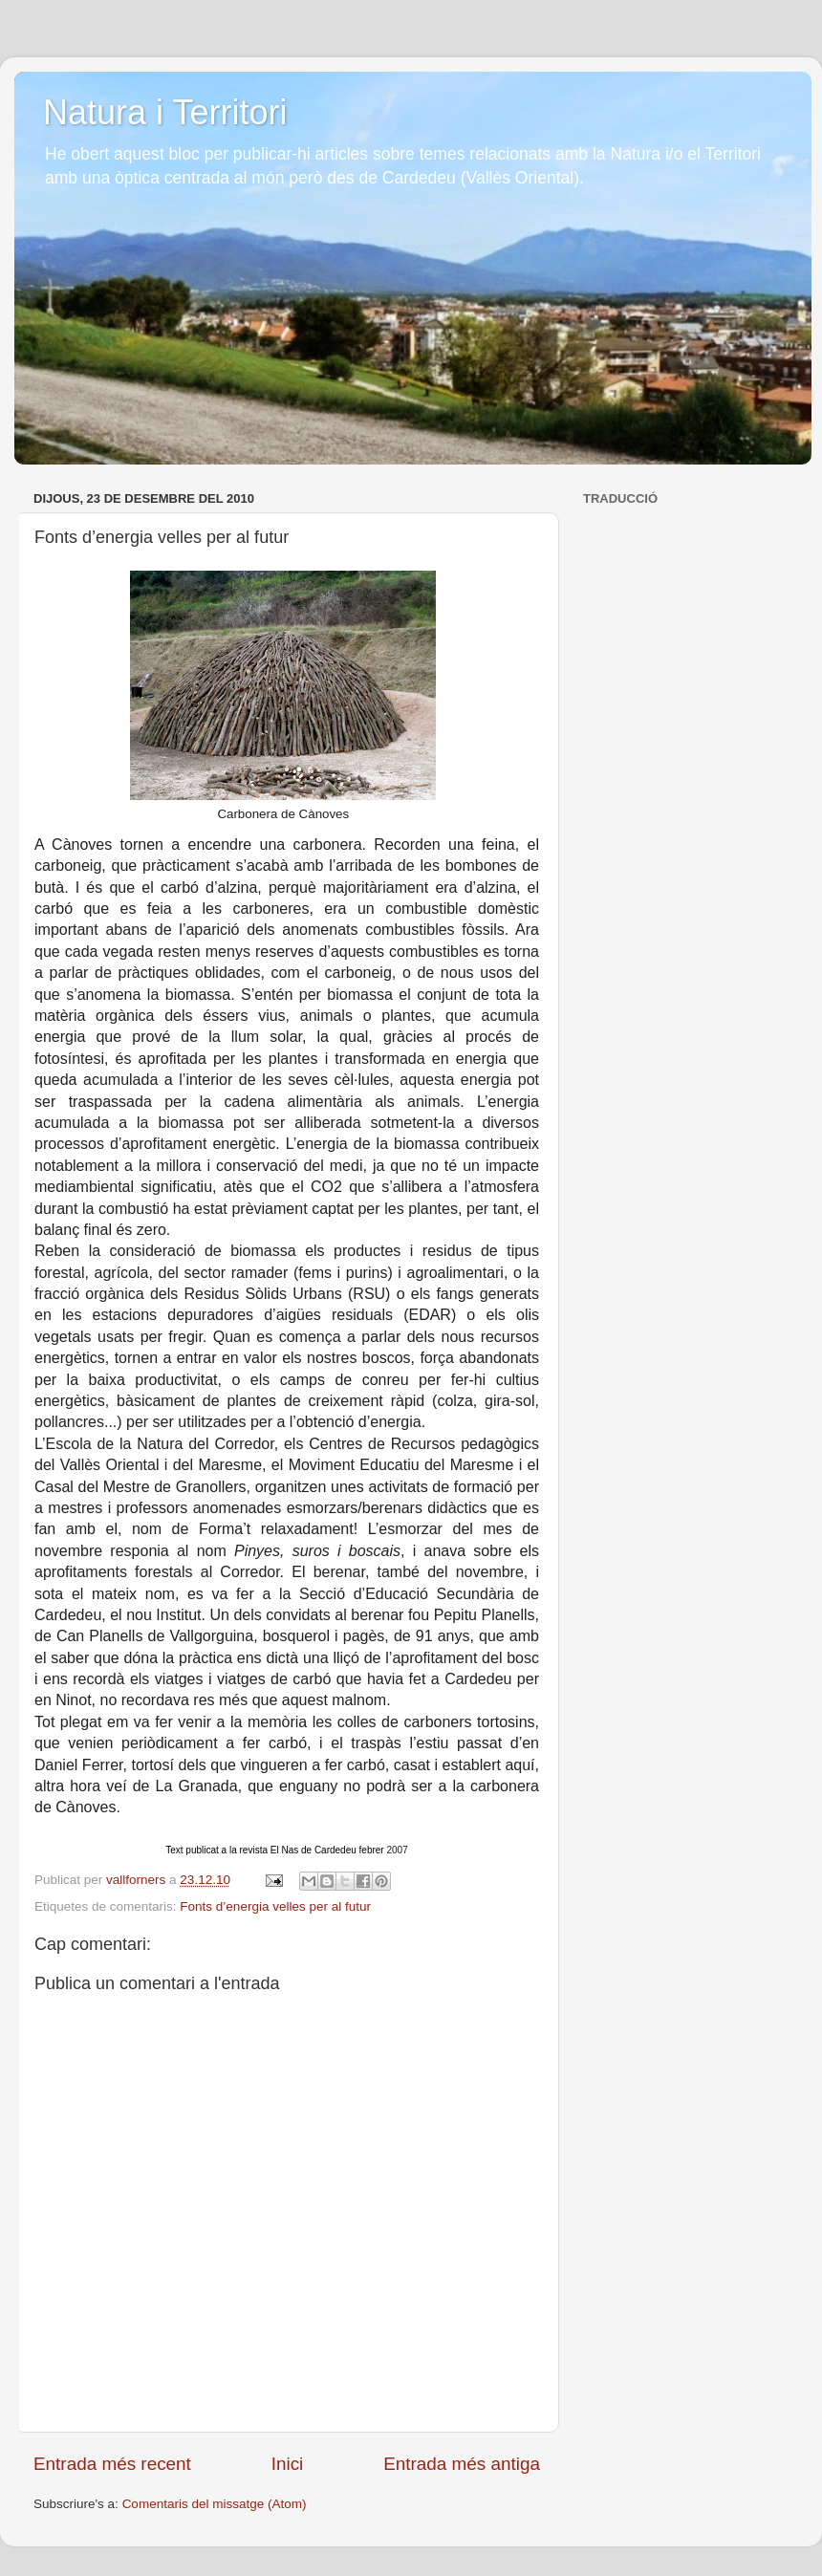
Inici (287, 2464)
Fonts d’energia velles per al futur (275, 1906)
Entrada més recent (112, 2464)
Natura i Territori (165, 112)
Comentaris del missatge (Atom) (214, 2504)
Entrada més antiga (461, 2464)
